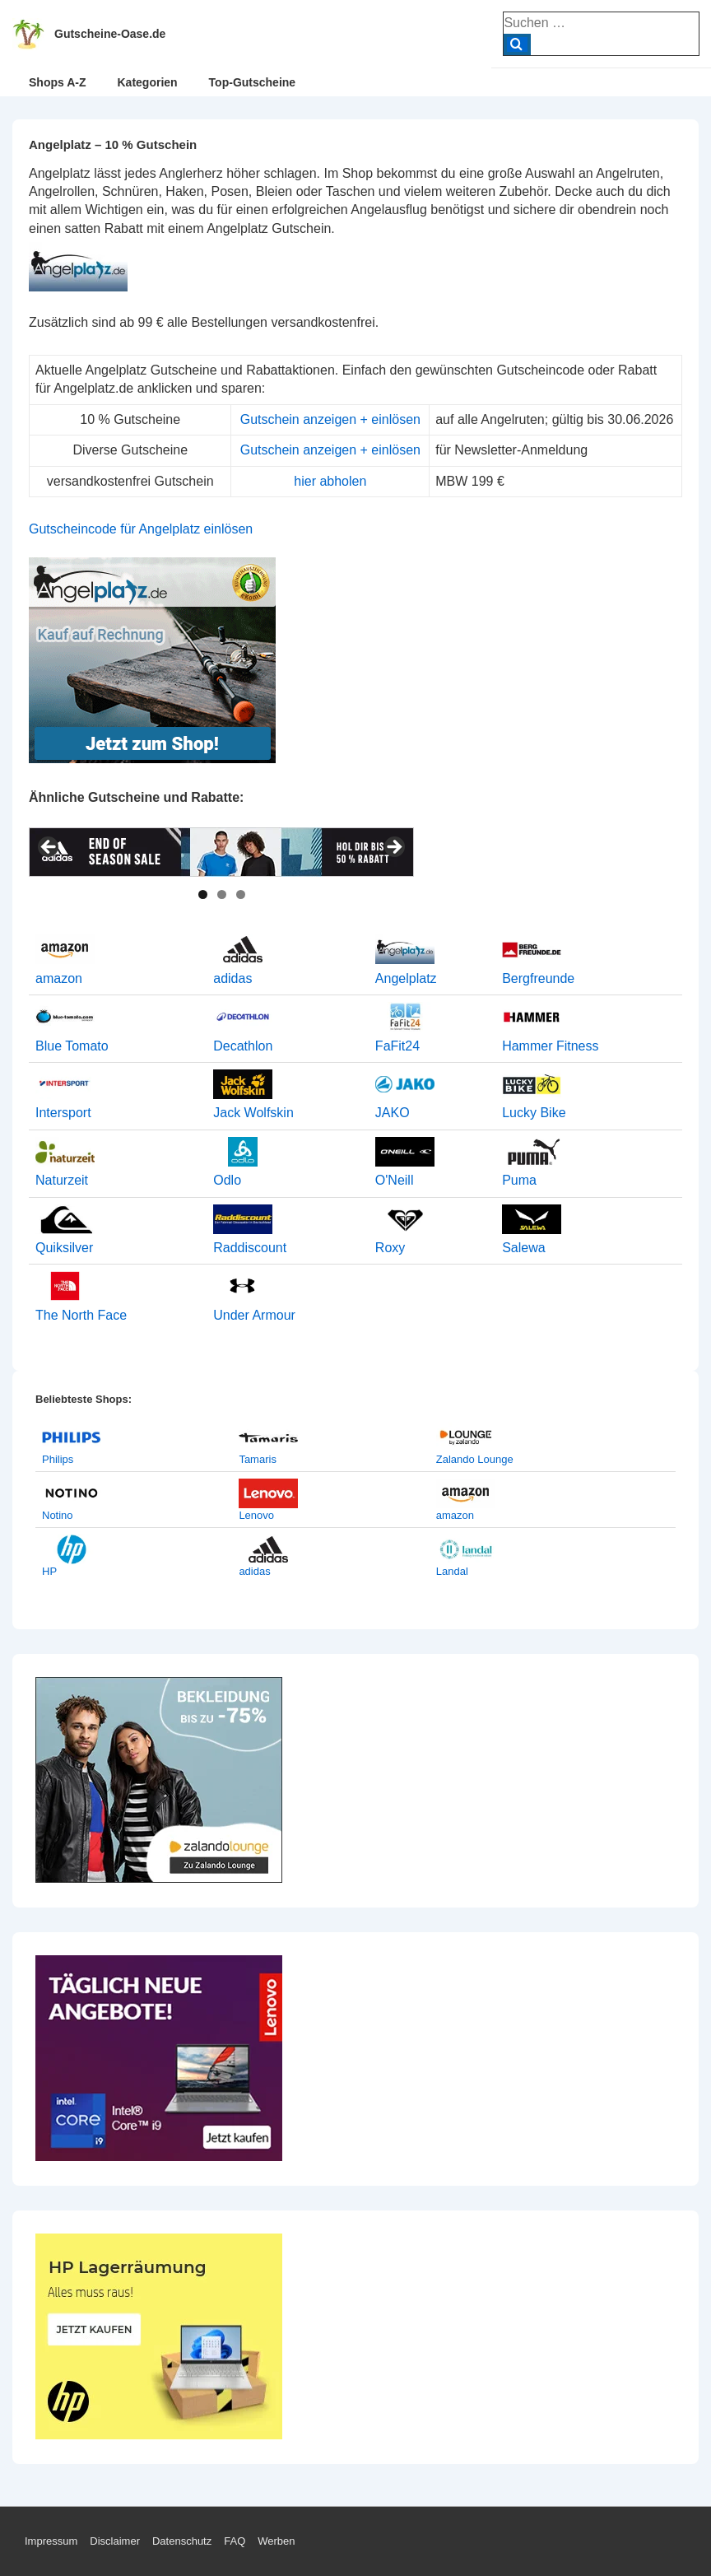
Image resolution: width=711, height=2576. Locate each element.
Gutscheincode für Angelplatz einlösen (141, 529)
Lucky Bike (533, 1113)
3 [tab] (240, 894)
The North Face (81, 1315)
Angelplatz (406, 978)
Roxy (390, 1248)
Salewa (523, 1248)
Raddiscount (249, 1248)
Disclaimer (115, 2541)
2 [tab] (221, 894)
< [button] (49, 848)
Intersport (63, 1113)
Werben (276, 2541)
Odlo (227, 1180)
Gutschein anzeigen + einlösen (330, 419)
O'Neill (394, 1180)
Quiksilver (64, 1248)
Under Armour (254, 1315)
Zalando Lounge (475, 1459)
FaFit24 (397, 1046)
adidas (232, 978)
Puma (519, 1180)
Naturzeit (61, 1180)
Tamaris (257, 1459)
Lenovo (256, 1515)
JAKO (392, 1113)
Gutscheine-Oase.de (109, 33)
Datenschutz (181, 2541)
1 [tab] (202, 894)
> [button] (393, 848)
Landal (452, 1571)
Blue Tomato (72, 1046)
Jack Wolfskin (253, 1113)
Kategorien (147, 82)
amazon (58, 978)
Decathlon (242, 1046)
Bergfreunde (538, 978)
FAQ (234, 2541)
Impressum (51, 2541)
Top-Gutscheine (252, 82)
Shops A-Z (57, 82)
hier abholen (330, 481)
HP (49, 1571)
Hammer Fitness (550, 1046)
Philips (57, 1459)
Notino (57, 1515)
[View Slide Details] (221, 852)
